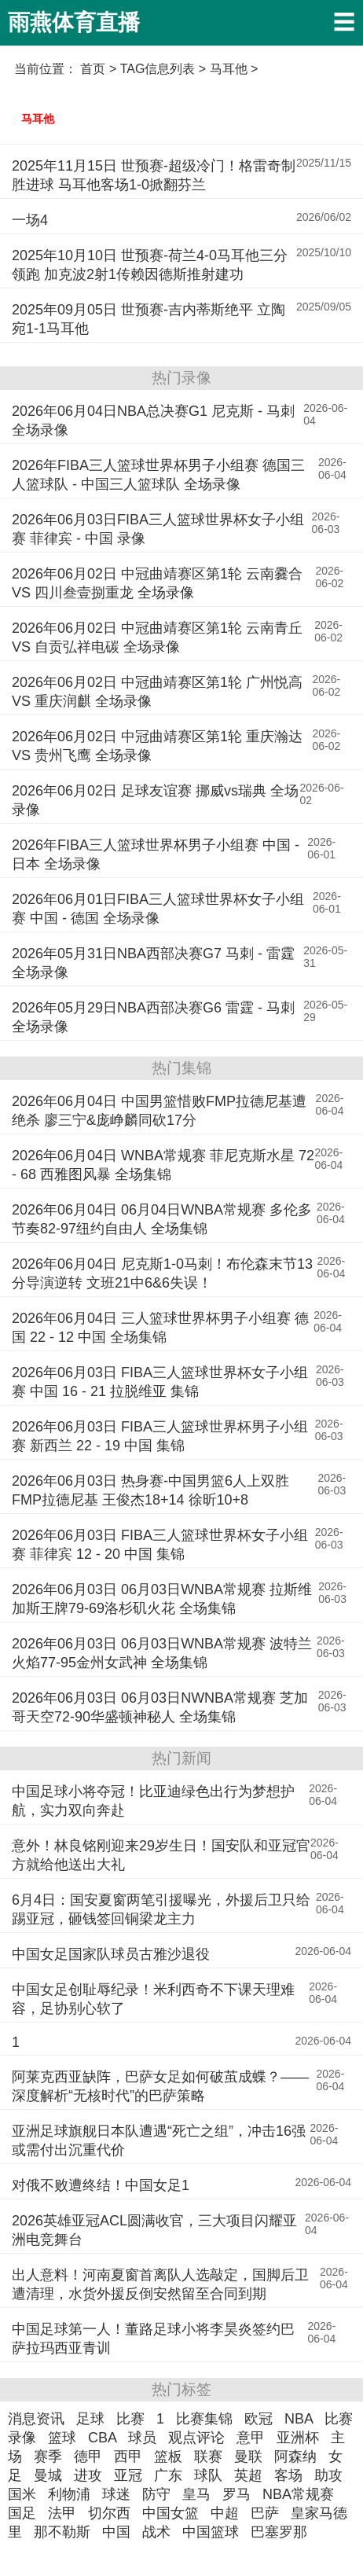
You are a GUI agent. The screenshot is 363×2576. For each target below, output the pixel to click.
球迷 (116, 2494)
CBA (102, 2438)
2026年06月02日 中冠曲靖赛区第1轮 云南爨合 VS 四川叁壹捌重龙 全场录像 (157, 583)
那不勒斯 (62, 2532)
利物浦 (69, 2494)
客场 (288, 2475)
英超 (248, 2475)
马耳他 (37, 118)
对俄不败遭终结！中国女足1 (100, 2185)
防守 (156, 2494)
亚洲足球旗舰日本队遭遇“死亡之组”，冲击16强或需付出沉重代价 (159, 2140)
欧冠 (258, 2419)
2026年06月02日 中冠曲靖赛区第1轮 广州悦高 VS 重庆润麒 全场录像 (157, 691)
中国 (116, 2532)
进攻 (88, 2475)
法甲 (62, 2513)
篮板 (168, 2456)
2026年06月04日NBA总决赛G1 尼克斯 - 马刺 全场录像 (153, 420)
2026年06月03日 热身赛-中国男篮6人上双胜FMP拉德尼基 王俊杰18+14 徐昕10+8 (150, 1490)
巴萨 (265, 2513)
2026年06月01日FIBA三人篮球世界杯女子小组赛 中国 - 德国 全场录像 (158, 908)
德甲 (88, 2456)
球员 (142, 2438)
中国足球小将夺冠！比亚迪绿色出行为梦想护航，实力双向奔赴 (153, 1801)
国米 (22, 2494)
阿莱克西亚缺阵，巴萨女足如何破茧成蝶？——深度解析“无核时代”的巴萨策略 (160, 2086)
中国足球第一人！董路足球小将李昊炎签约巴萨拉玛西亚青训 (153, 2338)
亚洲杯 (298, 2438)
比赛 (130, 2419)
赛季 (48, 2456)
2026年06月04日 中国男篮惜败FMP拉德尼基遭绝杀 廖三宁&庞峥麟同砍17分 (159, 1110)
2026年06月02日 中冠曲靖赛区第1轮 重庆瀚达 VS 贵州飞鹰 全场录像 (157, 746)
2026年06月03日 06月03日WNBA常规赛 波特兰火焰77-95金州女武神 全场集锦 (162, 1653)
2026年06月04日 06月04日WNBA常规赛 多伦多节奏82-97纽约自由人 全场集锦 (162, 1219)
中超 (225, 2513)
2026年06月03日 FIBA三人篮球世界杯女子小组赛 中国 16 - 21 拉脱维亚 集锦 (160, 1382)
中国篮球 (210, 2532)
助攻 (328, 2475)
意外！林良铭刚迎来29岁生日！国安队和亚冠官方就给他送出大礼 (161, 1855)
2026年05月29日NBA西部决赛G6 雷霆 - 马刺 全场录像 (153, 1017)
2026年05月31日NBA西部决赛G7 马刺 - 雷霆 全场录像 (153, 963)
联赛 (208, 2456)
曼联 (248, 2456)
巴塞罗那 (279, 2532)
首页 (92, 68)
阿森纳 (295, 2456)
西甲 (128, 2456)
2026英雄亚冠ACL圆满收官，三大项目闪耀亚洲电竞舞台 (154, 2230)
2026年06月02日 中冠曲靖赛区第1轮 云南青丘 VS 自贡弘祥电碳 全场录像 (157, 637)
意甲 (250, 2438)
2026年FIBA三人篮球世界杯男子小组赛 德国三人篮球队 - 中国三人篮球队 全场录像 (158, 475)
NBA (298, 2419)
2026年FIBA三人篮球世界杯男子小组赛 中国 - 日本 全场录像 (155, 854)
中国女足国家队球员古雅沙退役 (111, 1954)
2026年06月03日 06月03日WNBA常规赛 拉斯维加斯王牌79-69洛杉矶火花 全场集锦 (162, 1599)
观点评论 (196, 2438)
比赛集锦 (204, 2419)
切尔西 (109, 2513)
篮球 (62, 2438)
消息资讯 (36, 2419)
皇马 (196, 2494)
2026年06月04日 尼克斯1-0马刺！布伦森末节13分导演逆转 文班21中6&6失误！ (162, 1273)
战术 (156, 2532)
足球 (90, 2419)
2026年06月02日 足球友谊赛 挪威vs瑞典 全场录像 (155, 800)
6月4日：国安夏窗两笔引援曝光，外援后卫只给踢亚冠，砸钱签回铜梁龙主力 (161, 1909)
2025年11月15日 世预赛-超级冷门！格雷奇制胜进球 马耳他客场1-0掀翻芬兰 (153, 175)
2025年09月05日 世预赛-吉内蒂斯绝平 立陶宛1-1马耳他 (148, 319)
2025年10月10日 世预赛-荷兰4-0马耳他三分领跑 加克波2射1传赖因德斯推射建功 (150, 265)
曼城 (48, 2475)
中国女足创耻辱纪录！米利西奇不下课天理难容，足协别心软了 (153, 1999)
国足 (22, 2513)
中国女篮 (170, 2513)
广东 (168, 2475)
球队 (208, 2475)
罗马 (236, 2494)
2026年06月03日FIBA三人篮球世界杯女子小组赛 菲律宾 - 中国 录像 (158, 529)
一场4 (30, 220)
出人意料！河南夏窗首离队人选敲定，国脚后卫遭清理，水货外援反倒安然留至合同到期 (160, 2284)
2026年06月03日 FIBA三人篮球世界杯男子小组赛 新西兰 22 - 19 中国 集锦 (160, 1436)
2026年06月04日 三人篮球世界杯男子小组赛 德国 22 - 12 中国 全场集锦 (160, 1327)
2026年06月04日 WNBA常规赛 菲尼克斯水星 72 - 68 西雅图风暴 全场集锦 (163, 1165)
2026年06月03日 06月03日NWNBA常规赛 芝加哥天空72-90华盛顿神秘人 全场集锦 (160, 1707)
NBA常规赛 (298, 2494)
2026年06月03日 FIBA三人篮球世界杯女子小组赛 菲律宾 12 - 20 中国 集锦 (160, 1544)
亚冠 (128, 2475)
